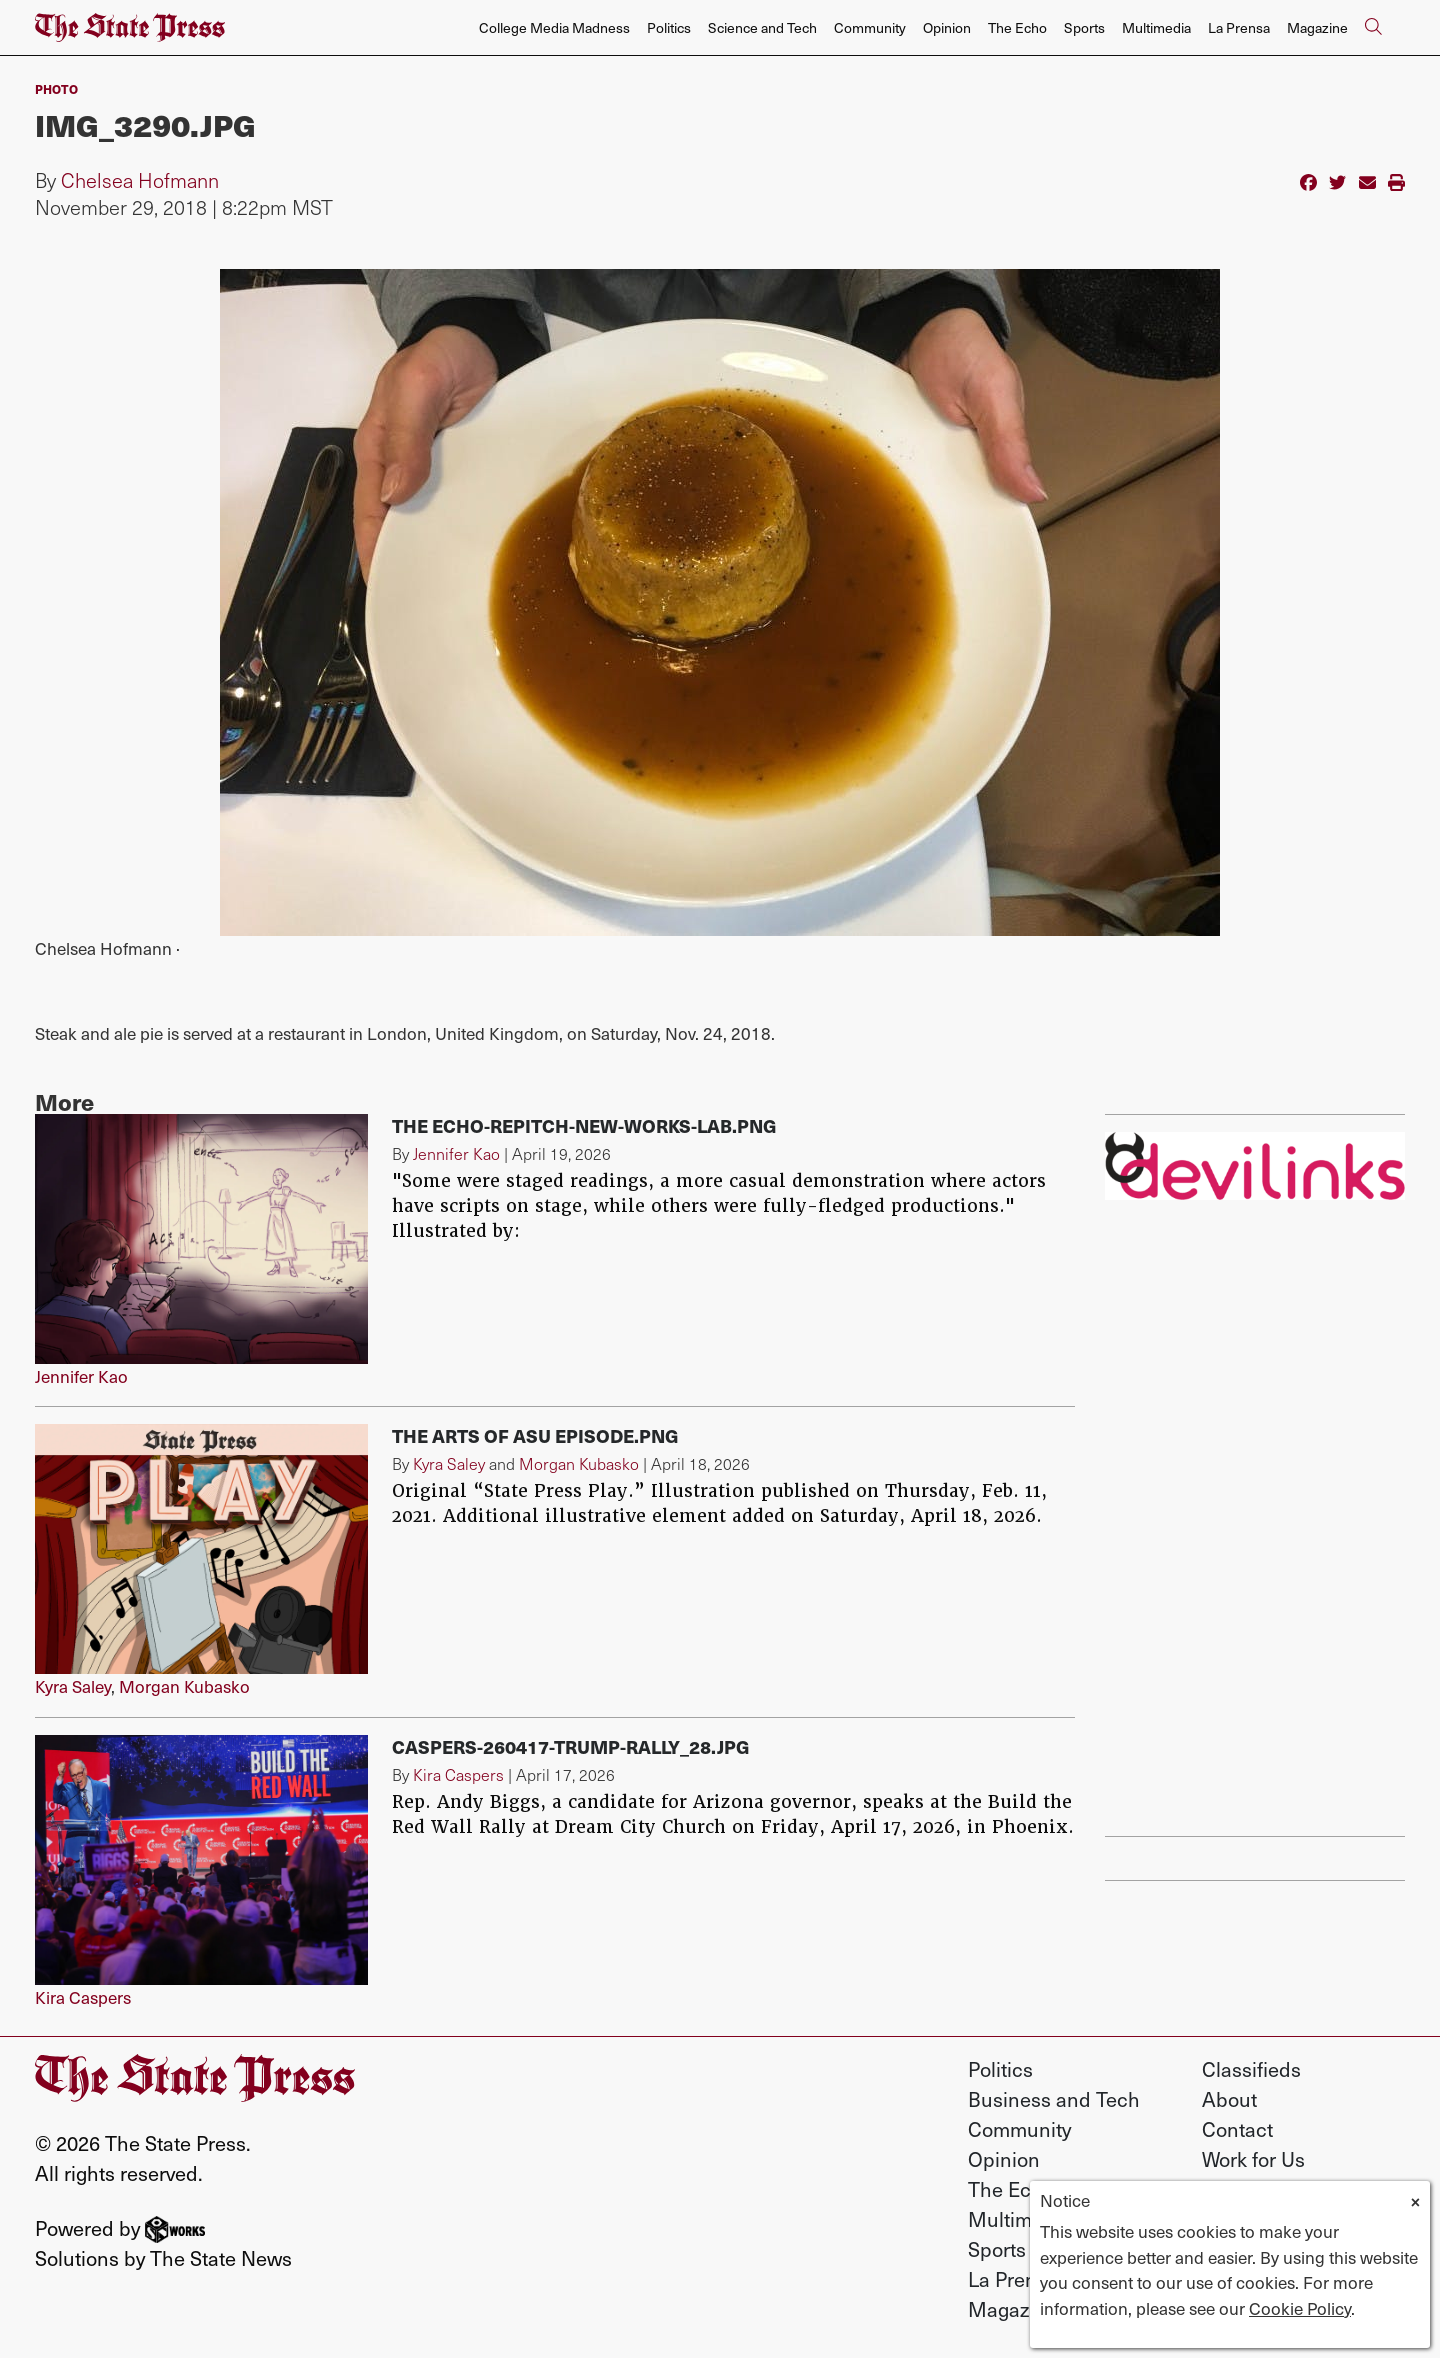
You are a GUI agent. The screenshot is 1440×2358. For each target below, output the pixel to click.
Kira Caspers (83, 1997)
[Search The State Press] (1373, 28)
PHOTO (56, 88)
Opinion (947, 27)
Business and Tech (1054, 2099)
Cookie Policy (1300, 2308)
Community (870, 27)
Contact (1237, 2129)
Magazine (1317, 27)
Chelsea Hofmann (140, 180)
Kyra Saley (73, 1686)
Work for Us (1253, 2159)
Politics (669, 27)
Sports (1084, 27)
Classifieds (1251, 2069)
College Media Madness (554, 27)
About (1229, 2099)
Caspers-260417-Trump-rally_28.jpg (571, 1746)
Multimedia (1156, 27)
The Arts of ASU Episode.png (535, 1435)
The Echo (1017, 27)
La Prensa (1239, 27)
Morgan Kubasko (184, 1686)
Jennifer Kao (81, 1376)
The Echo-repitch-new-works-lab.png (584, 1125)
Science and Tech (762, 27)
